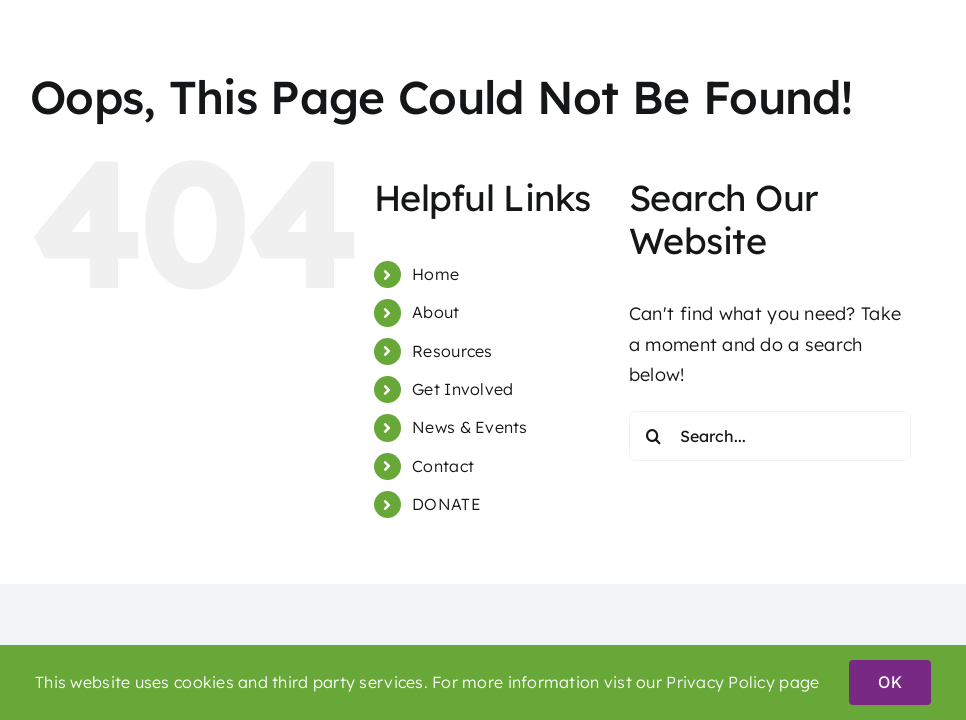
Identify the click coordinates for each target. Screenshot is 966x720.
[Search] (654, 436)
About (435, 312)
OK (889, 682)
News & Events (470, 427)
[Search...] (770, 436)
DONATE (446, 504)
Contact (443, 466)
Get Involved (462, 389)
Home (435, 274)
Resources (452, 351)
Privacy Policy (720, 682)
